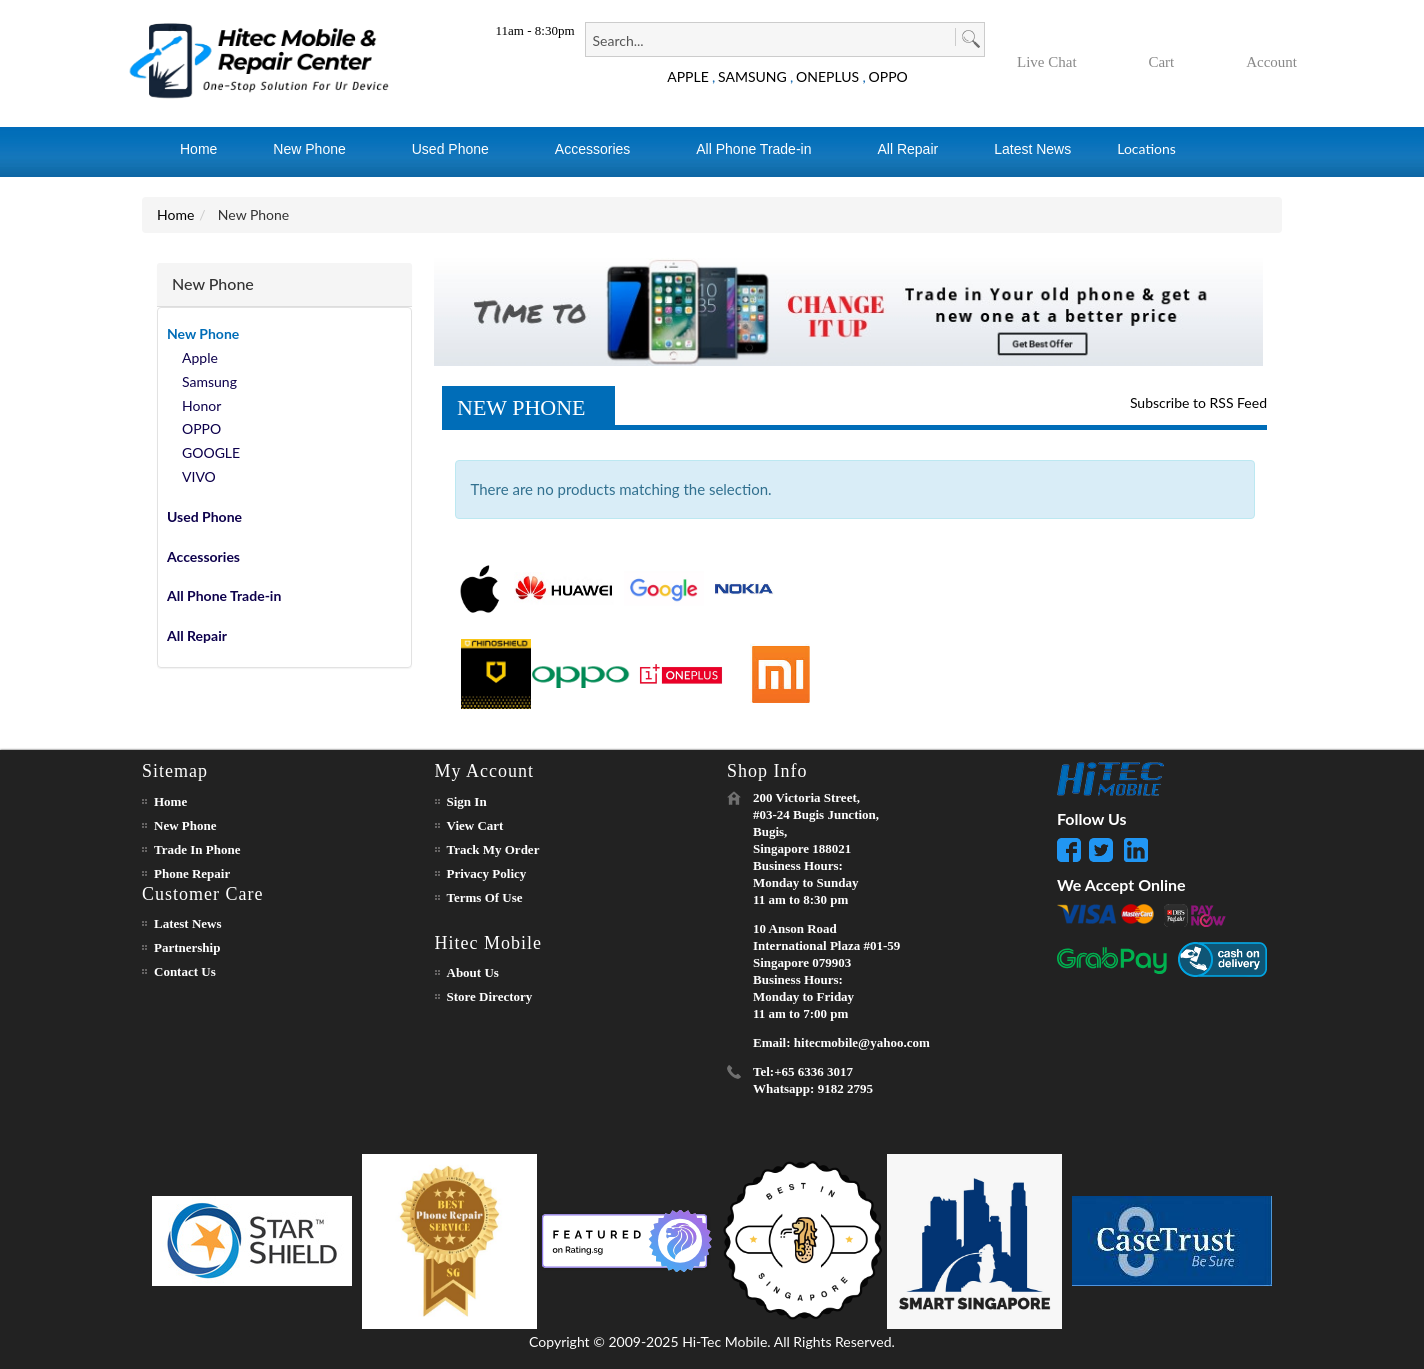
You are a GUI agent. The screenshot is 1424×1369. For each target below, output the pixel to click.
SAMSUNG (752, 76)
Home (175, 214)
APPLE (688, 76)
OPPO (888, 76)
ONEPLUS (827, 76)
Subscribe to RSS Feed (1198, 402)
